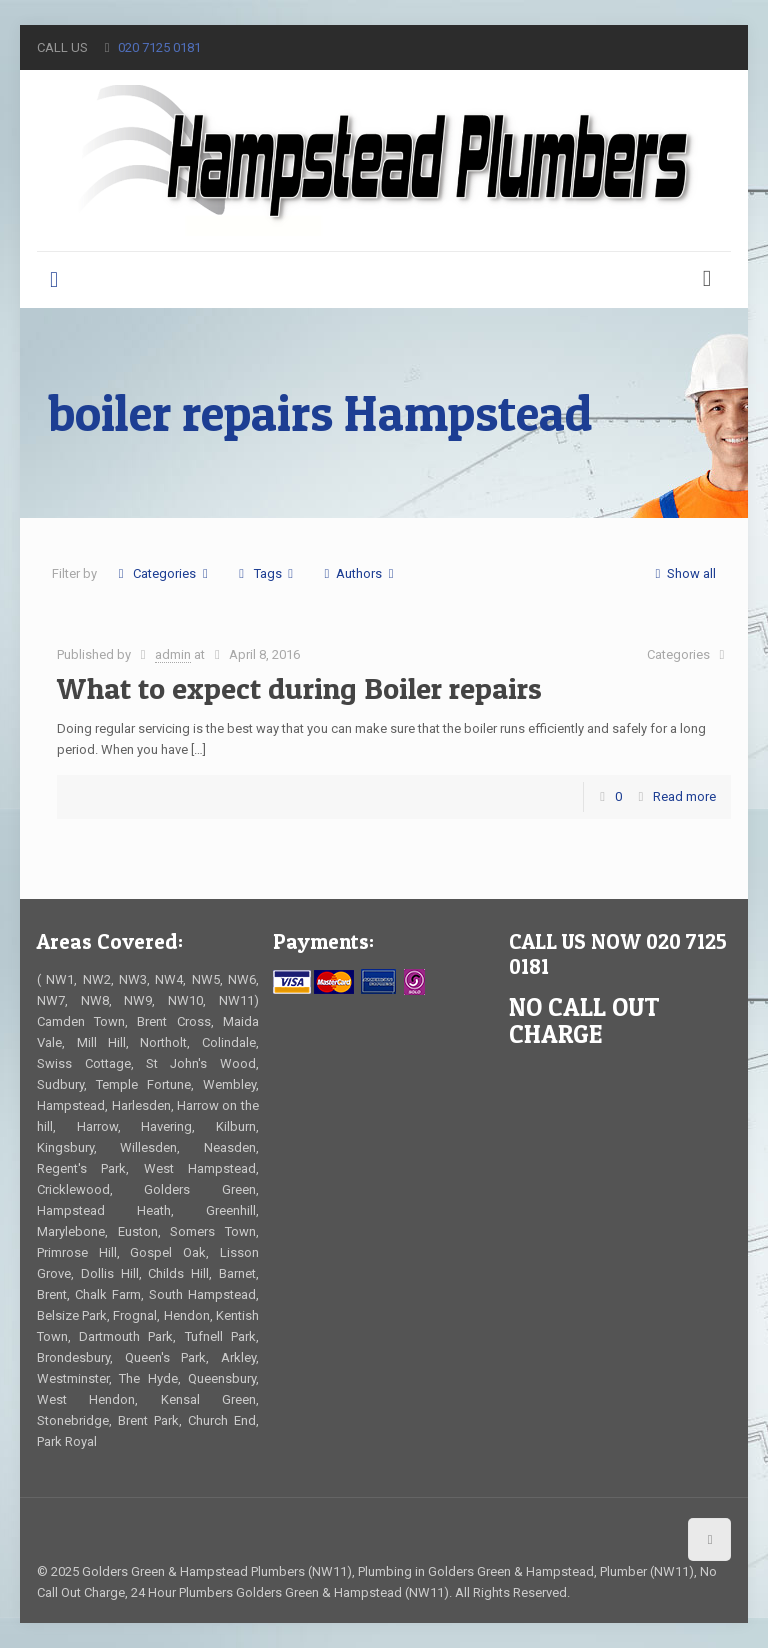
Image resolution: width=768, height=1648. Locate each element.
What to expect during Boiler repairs (299, 688)
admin (173, 654)
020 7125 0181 (159, 47)
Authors (359, 573)
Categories (163, 573)
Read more (684, 796)
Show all (682, 573)
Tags (265, 573)
